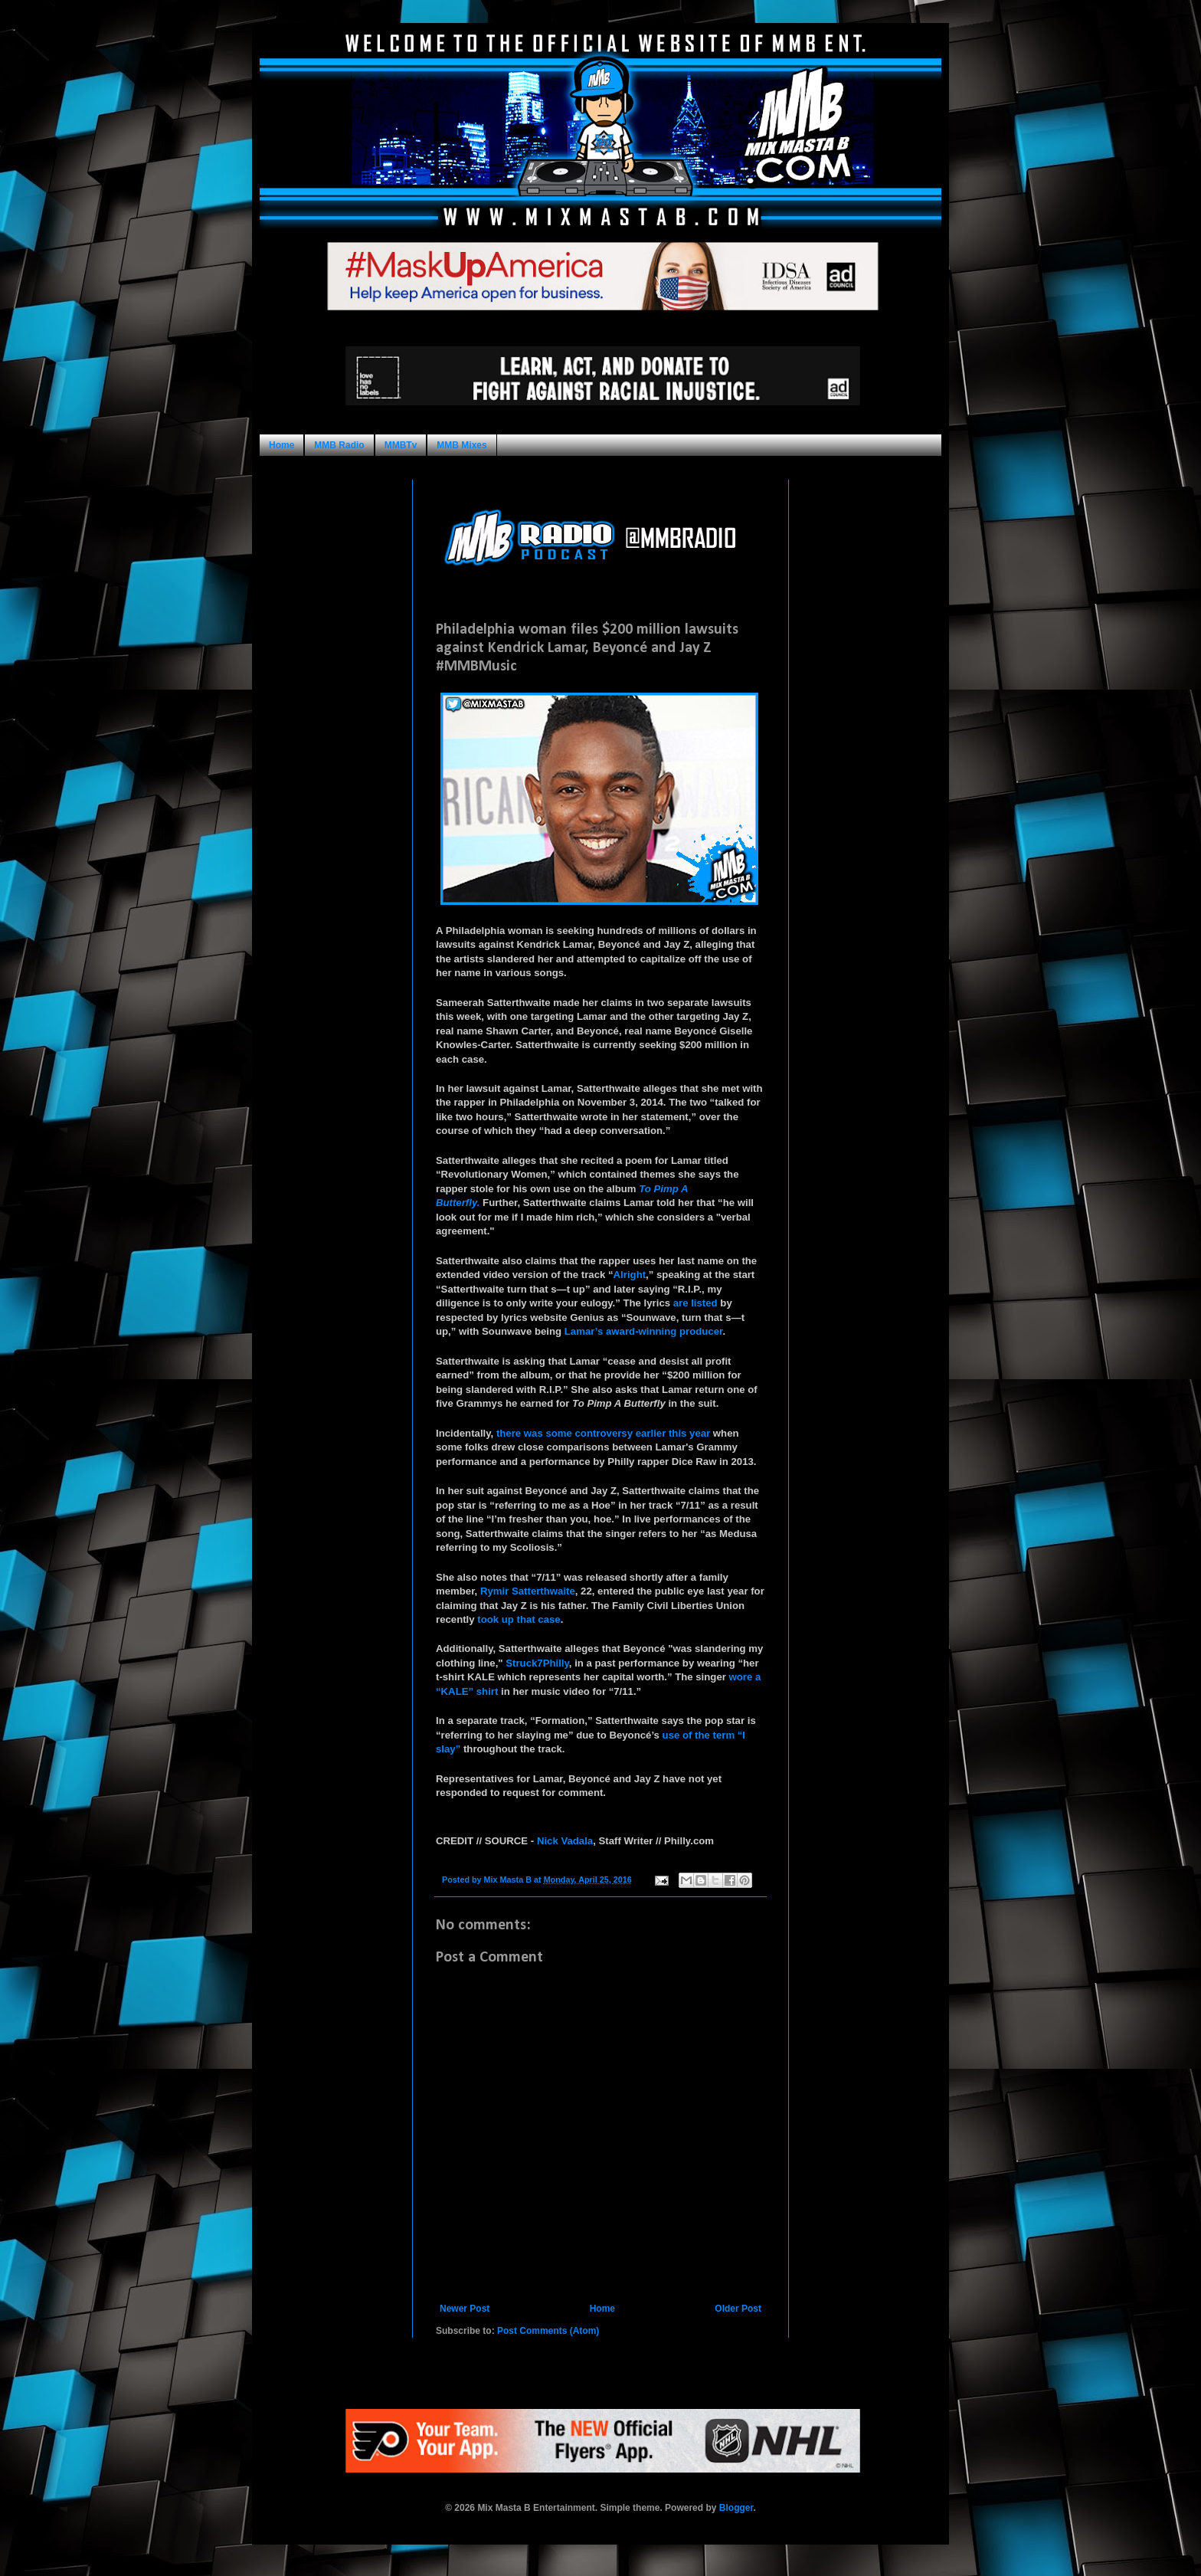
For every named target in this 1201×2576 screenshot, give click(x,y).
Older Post (738, 2308)
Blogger (736, 2507)
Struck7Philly (537, 1663)
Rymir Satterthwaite (527, 1591)
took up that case (518, 1619)
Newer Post (464, 2308)
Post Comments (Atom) (548, 2330)
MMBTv (401, 445)
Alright (630, 1274)
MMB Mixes (461, 445)
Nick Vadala (565, 1841)
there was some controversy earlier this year (603, 1433)
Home (281, 445)
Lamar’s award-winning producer (644, 1331)
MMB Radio (339, 445)
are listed (695, 1303)
